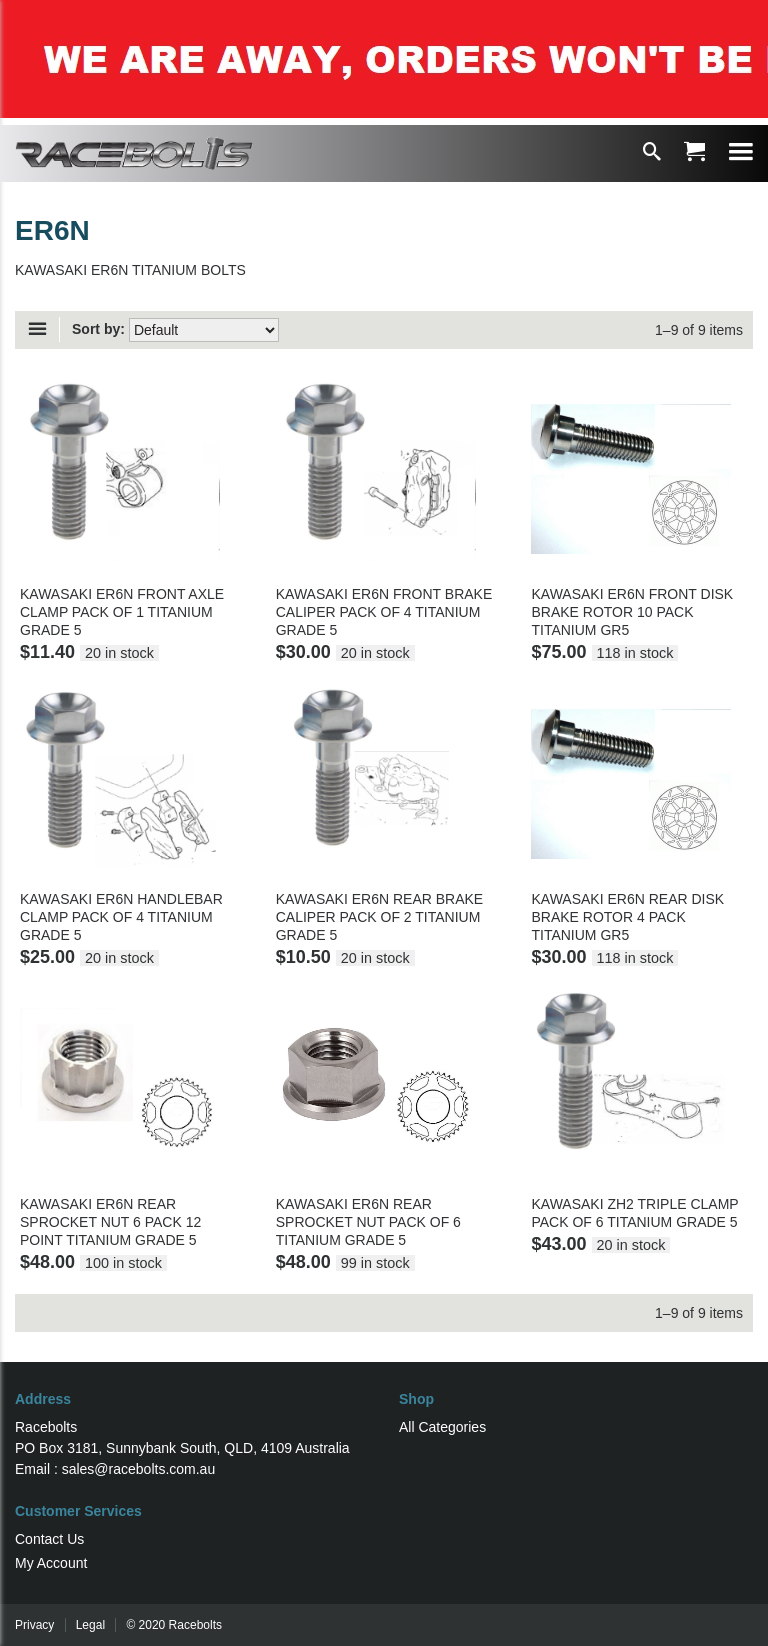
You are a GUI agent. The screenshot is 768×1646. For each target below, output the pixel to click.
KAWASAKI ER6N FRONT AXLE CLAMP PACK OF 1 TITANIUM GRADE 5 (122, 612)
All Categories (442, 1427)
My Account (51, 1563)
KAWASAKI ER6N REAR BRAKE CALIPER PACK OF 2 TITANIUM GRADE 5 (379, 917)
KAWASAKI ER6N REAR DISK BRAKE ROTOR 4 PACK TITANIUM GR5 (627, 917)
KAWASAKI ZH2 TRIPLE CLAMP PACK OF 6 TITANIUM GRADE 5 (634, 1213)
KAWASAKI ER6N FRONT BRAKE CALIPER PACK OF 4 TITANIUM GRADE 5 (384, 612)
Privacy (34, 1625)
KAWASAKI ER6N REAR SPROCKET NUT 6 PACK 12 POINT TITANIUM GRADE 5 (110, 1222)
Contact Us (49, 1539)
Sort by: (98, 329)
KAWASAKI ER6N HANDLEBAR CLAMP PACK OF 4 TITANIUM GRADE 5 (121, 917)
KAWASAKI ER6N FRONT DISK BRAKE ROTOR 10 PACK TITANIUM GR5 (632, 612)
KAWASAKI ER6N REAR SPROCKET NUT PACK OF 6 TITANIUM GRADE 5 (368, 1222)
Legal (90, 1625)
